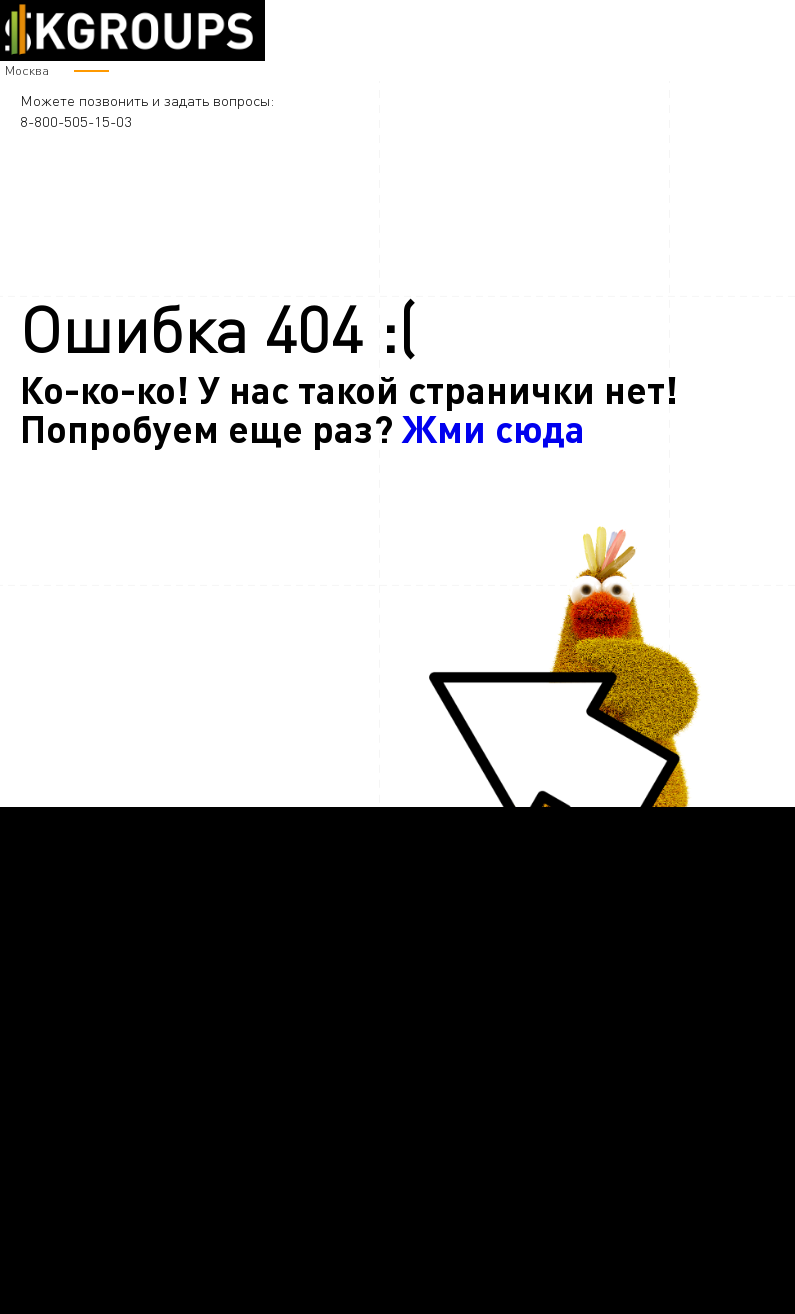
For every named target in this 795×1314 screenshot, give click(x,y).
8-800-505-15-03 (76, 121)
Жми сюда (493, 427)
